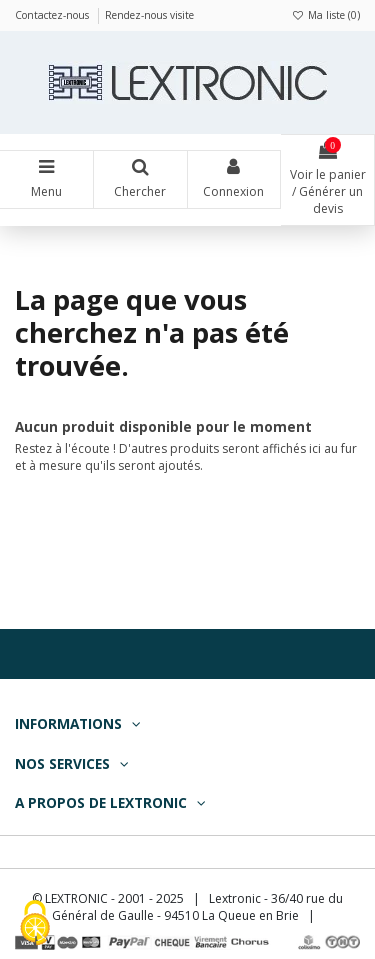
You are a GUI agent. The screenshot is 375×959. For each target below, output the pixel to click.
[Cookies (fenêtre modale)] (35, 924)
